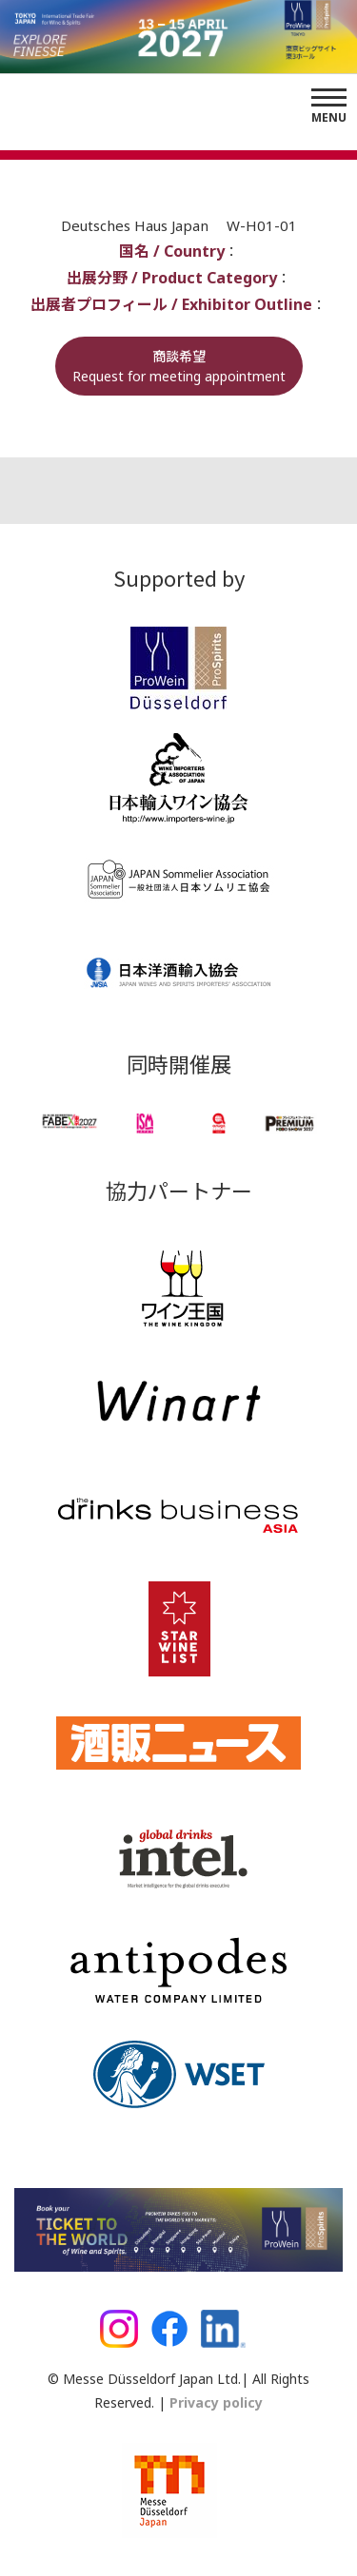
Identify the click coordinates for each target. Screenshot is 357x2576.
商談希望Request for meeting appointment (179, 366)
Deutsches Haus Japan (136, 225)
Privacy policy (214, 2402)
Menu (329, 117)
